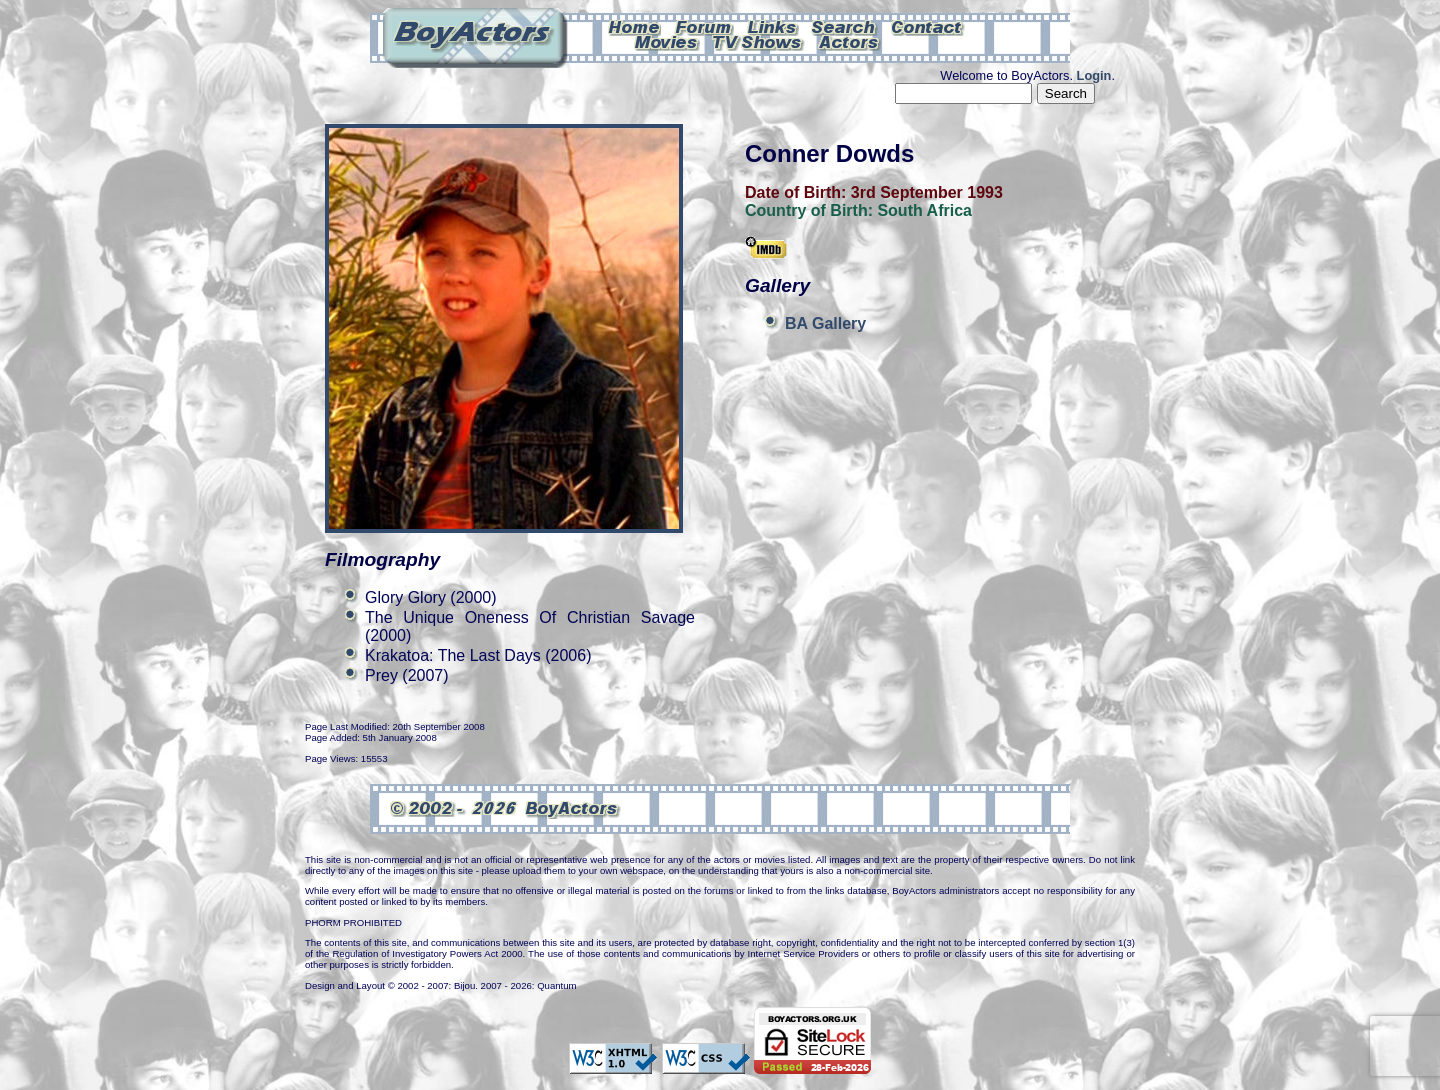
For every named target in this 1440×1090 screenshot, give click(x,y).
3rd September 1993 (927, 192)
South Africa (924, 210)
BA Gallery (825, 323)
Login (1094, 75)
